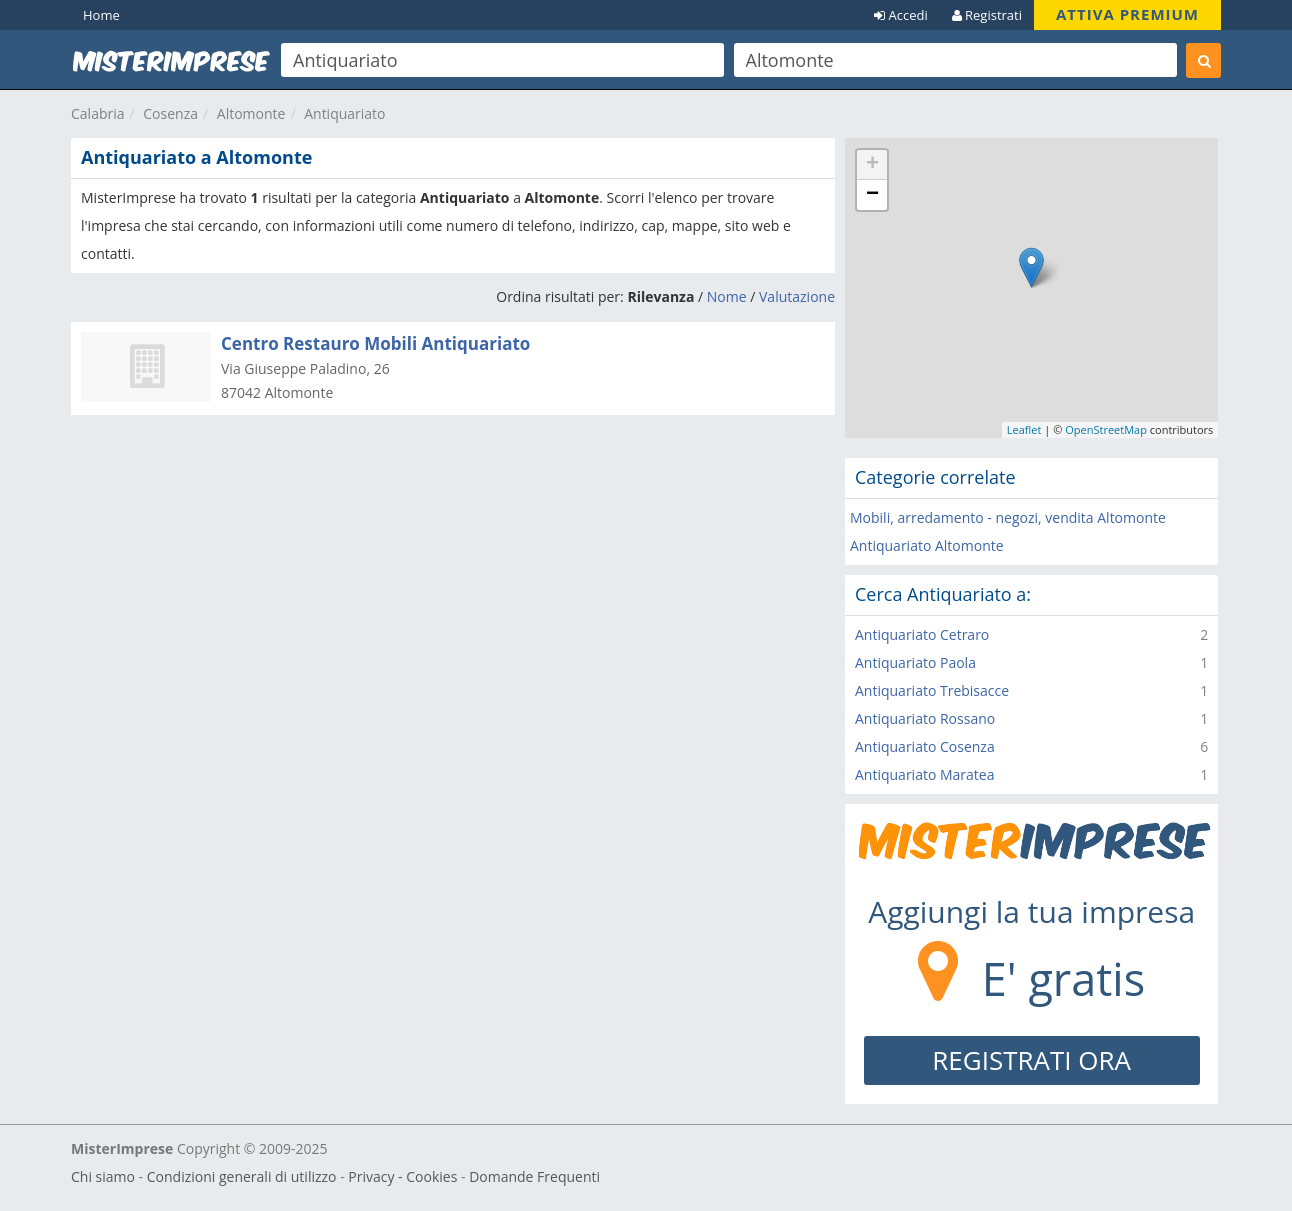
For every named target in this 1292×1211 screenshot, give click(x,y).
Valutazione (797, 296)
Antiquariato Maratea (924, 774)
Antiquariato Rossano (925, 718)
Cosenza (170, 113)
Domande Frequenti (534, 1176)
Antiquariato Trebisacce (932, 690)
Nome (727, 296)
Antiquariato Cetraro (922, 634)
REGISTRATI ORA (1031, 1060)
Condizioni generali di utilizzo (242, 1176)
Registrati (987, 15)
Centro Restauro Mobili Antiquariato (375, 343)
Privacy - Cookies (402, 1176)
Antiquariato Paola (915, 662)
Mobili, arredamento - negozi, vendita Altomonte (1008, 517)
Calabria (98, 113)
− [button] (872, 195)
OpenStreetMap (1106, 429)
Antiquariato (344, 113)
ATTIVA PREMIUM (1127, 14)
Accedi (901, 15)
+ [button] (872, 165)
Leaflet (1024, 429)
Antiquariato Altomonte (927, 545)
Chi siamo (103, 1176)
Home (101, 15)
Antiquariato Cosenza (925, 746)
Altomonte (251, 113)
